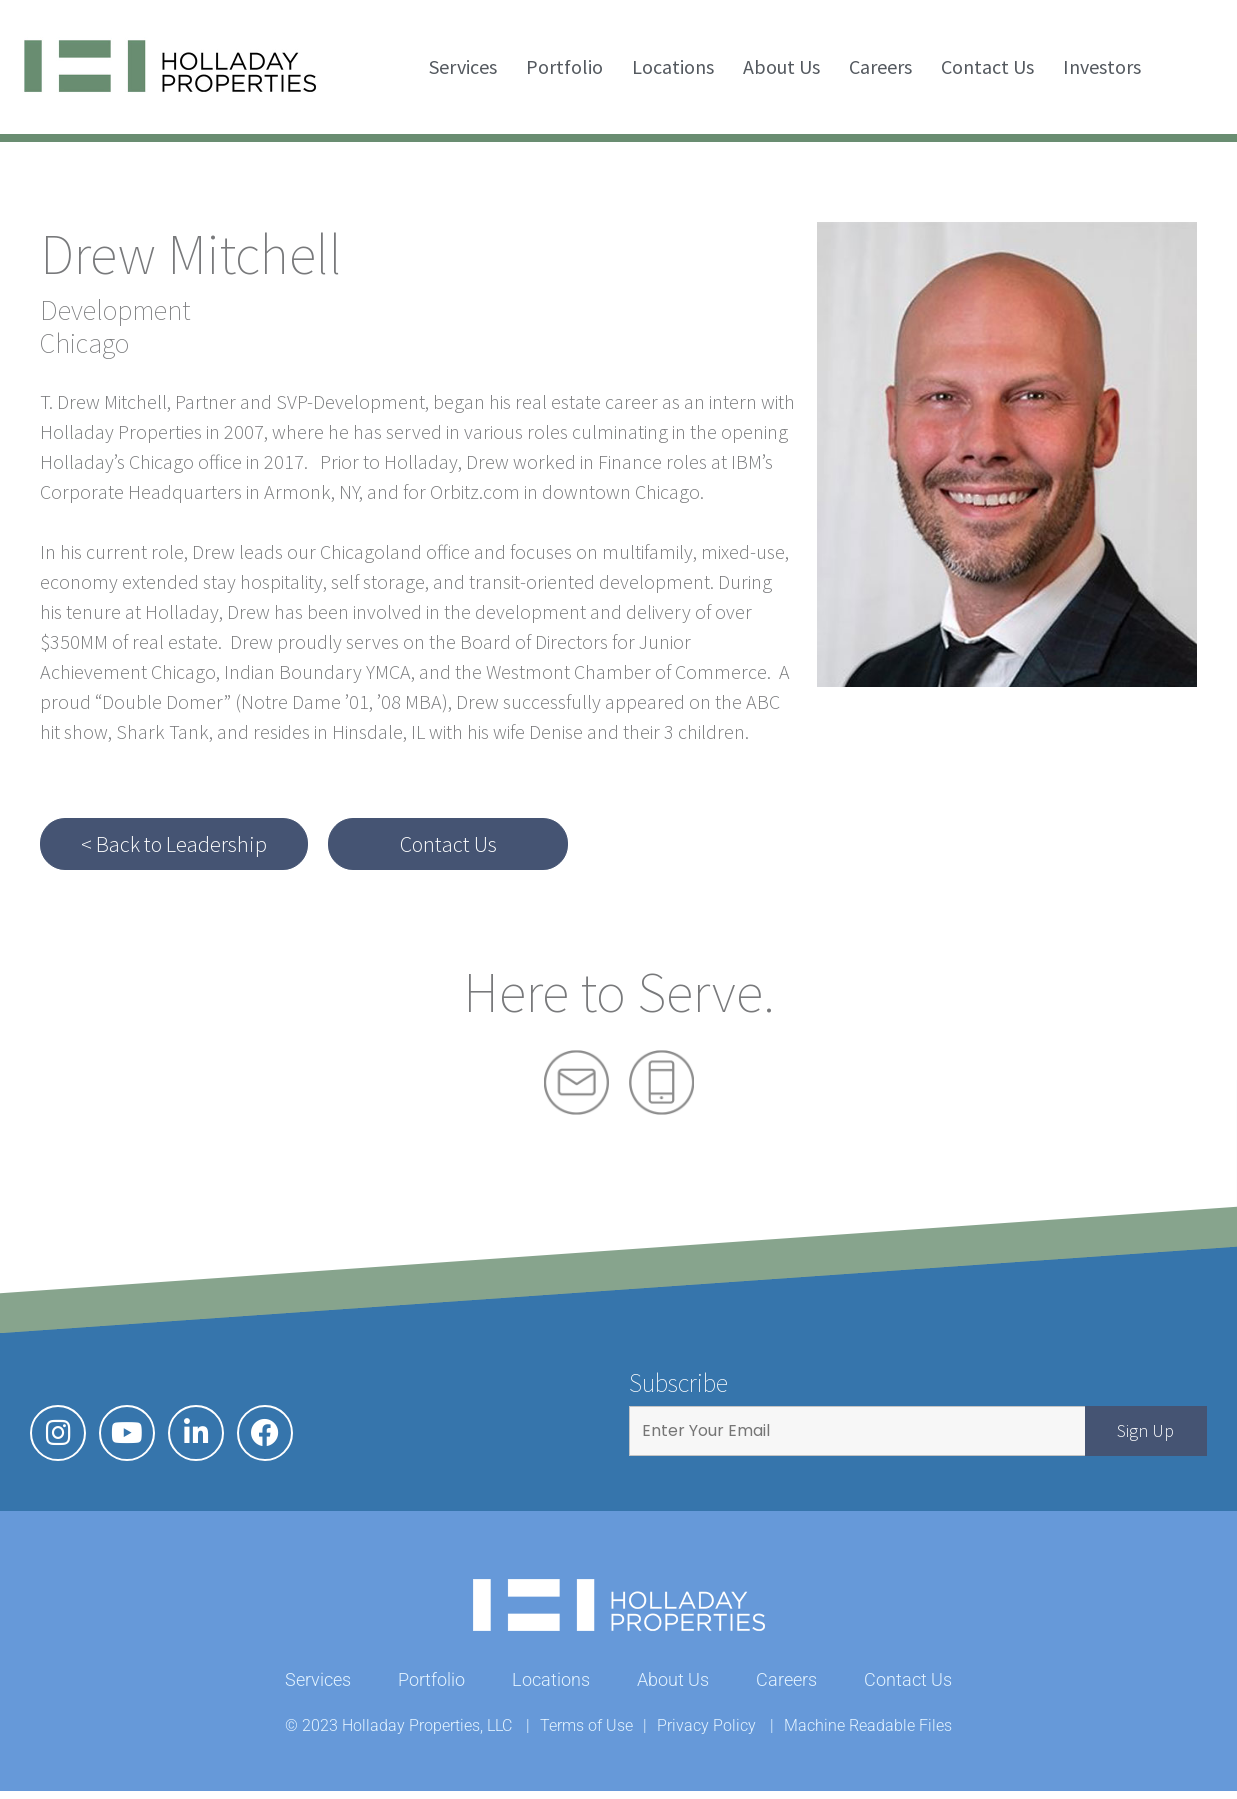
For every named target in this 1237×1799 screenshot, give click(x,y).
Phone (661, 1082)
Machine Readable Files (868, 1733)
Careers (880, 66)
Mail (576, 1082)
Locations (673, 66)
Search (1187, 67)
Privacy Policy (706, 1733)
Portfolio (564, 66)
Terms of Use (586, 1733)
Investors (1102, 66)
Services (463, 66)
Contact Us (987, 66)
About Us (781, 66)
